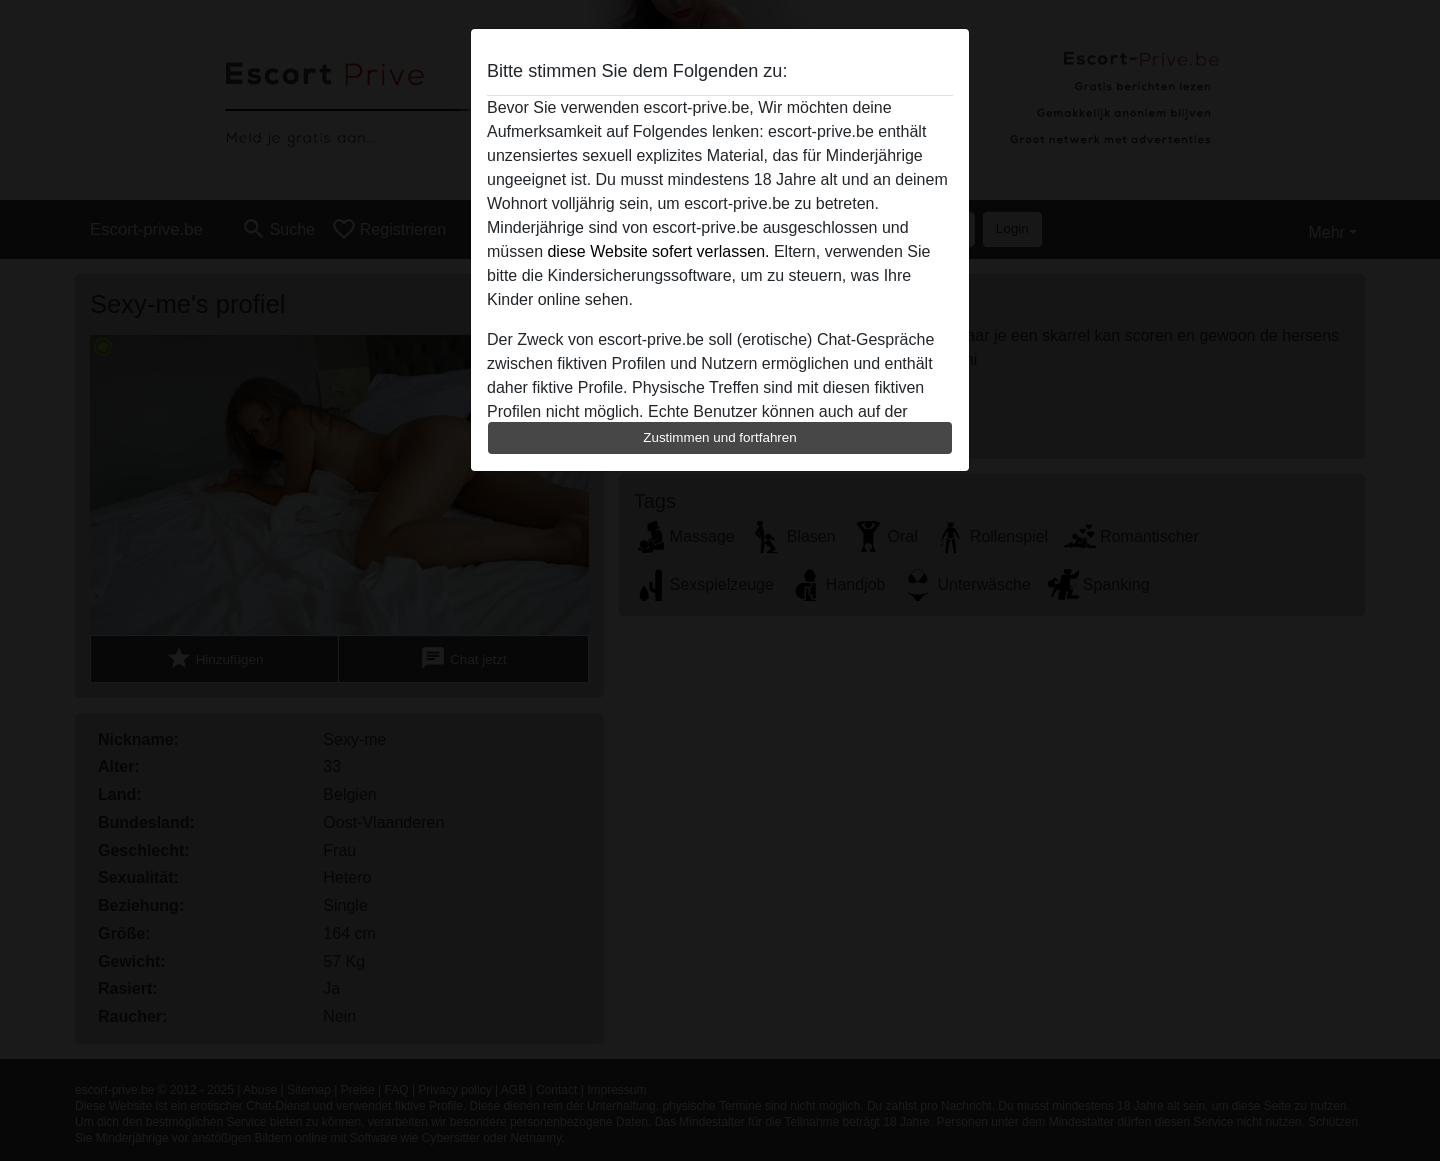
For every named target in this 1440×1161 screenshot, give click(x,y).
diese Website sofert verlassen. (658, 251)
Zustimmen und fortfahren (720, 437)
